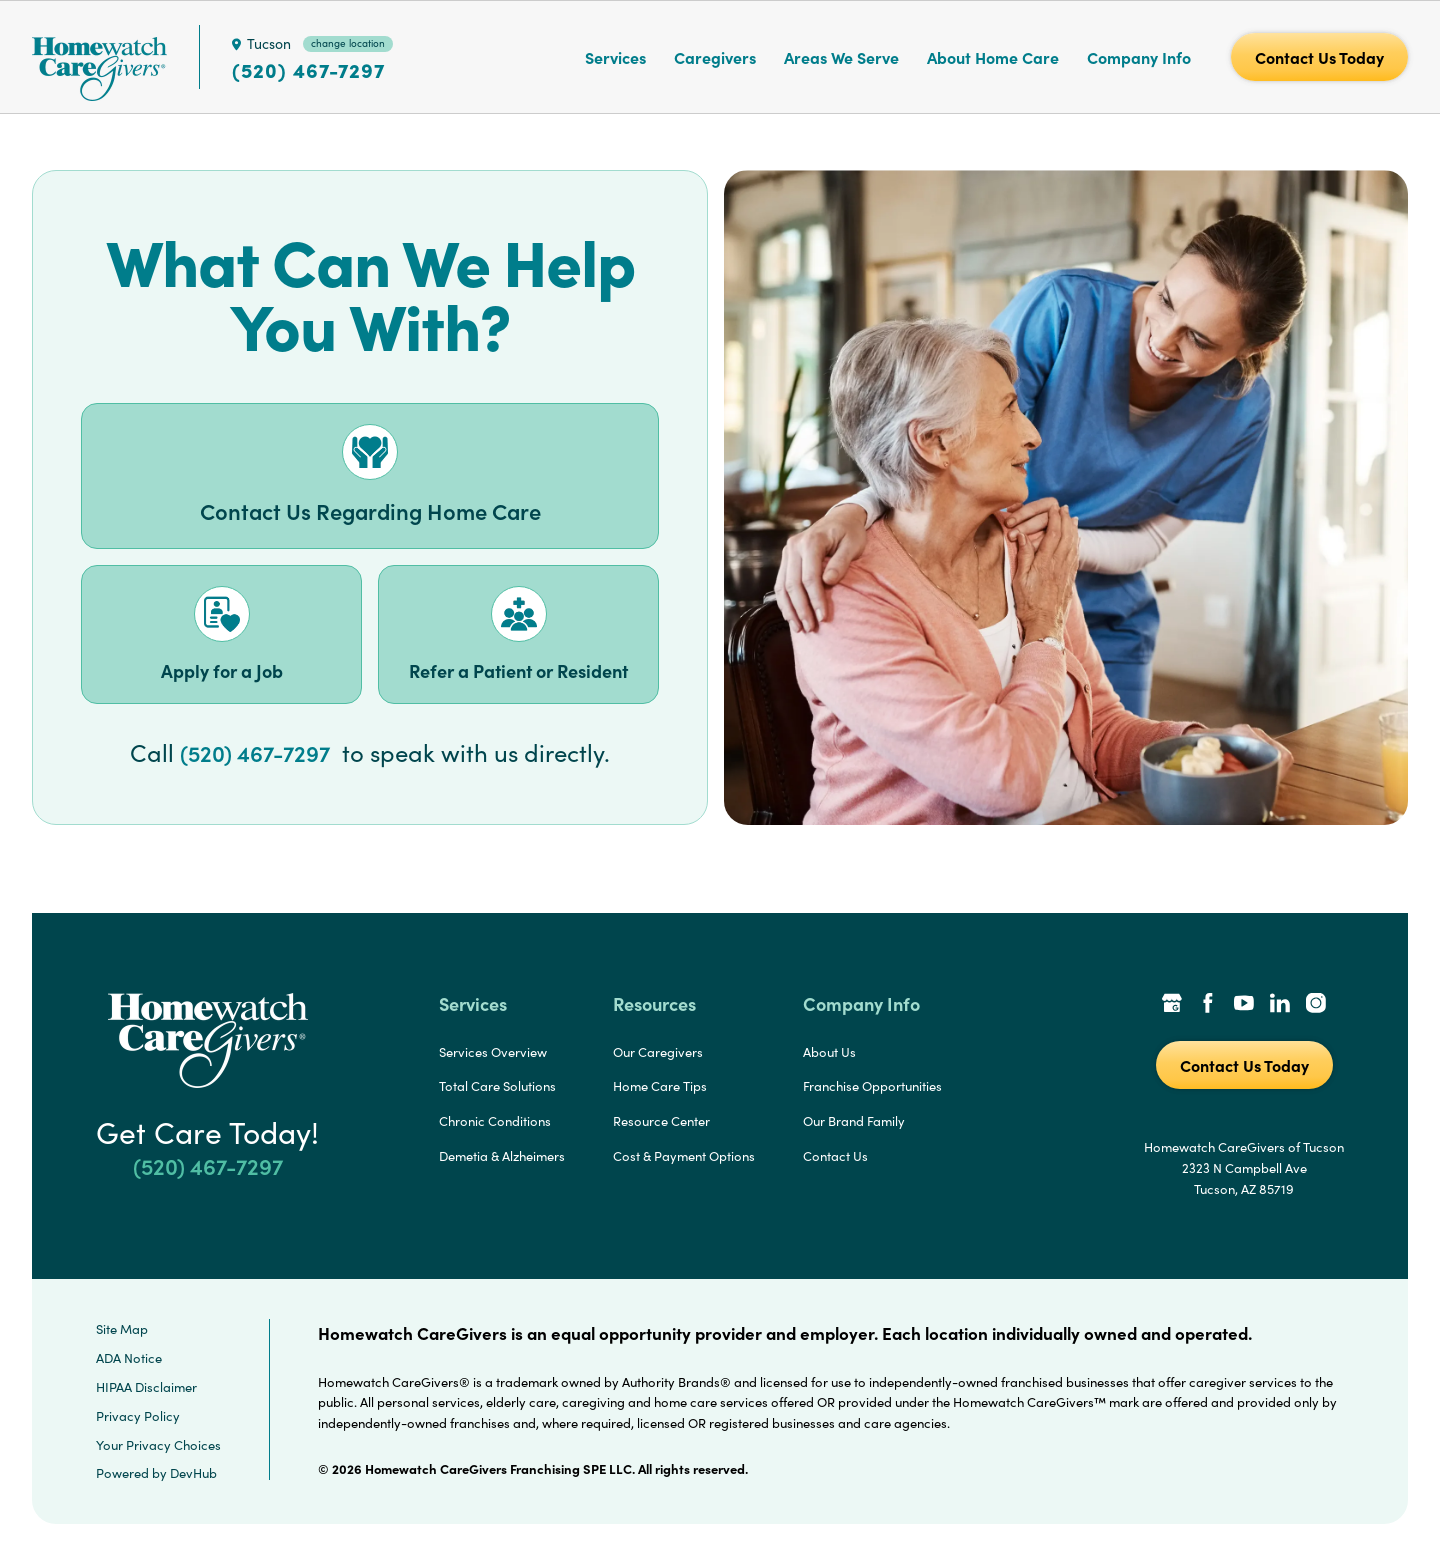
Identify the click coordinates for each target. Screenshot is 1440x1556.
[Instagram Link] (1316, 1005)
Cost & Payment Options (684, 1156)
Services (615, 57)
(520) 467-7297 (308, 70)
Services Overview (493, 1052)
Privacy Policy (138, 1416)
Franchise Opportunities (872, 1086)
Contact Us (835, 1156)
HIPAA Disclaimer (146, 1387)
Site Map (122, 1329)
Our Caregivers (658, 1052)
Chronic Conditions (495, 1121)
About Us (829, 1052)
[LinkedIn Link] (1280, 1005)
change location (348, 43)
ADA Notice (129, 1358)
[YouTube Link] (1244, 1005)
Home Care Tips (660, 1086)
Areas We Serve (841, 57)
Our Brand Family (854, 1121)
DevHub (193, 1473)
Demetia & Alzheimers (502, 1156)
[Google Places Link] (1172, 1005)
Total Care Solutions (497, 1086)
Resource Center (661, 1121)
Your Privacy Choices (158, 1445)
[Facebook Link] (1208, 1005)
